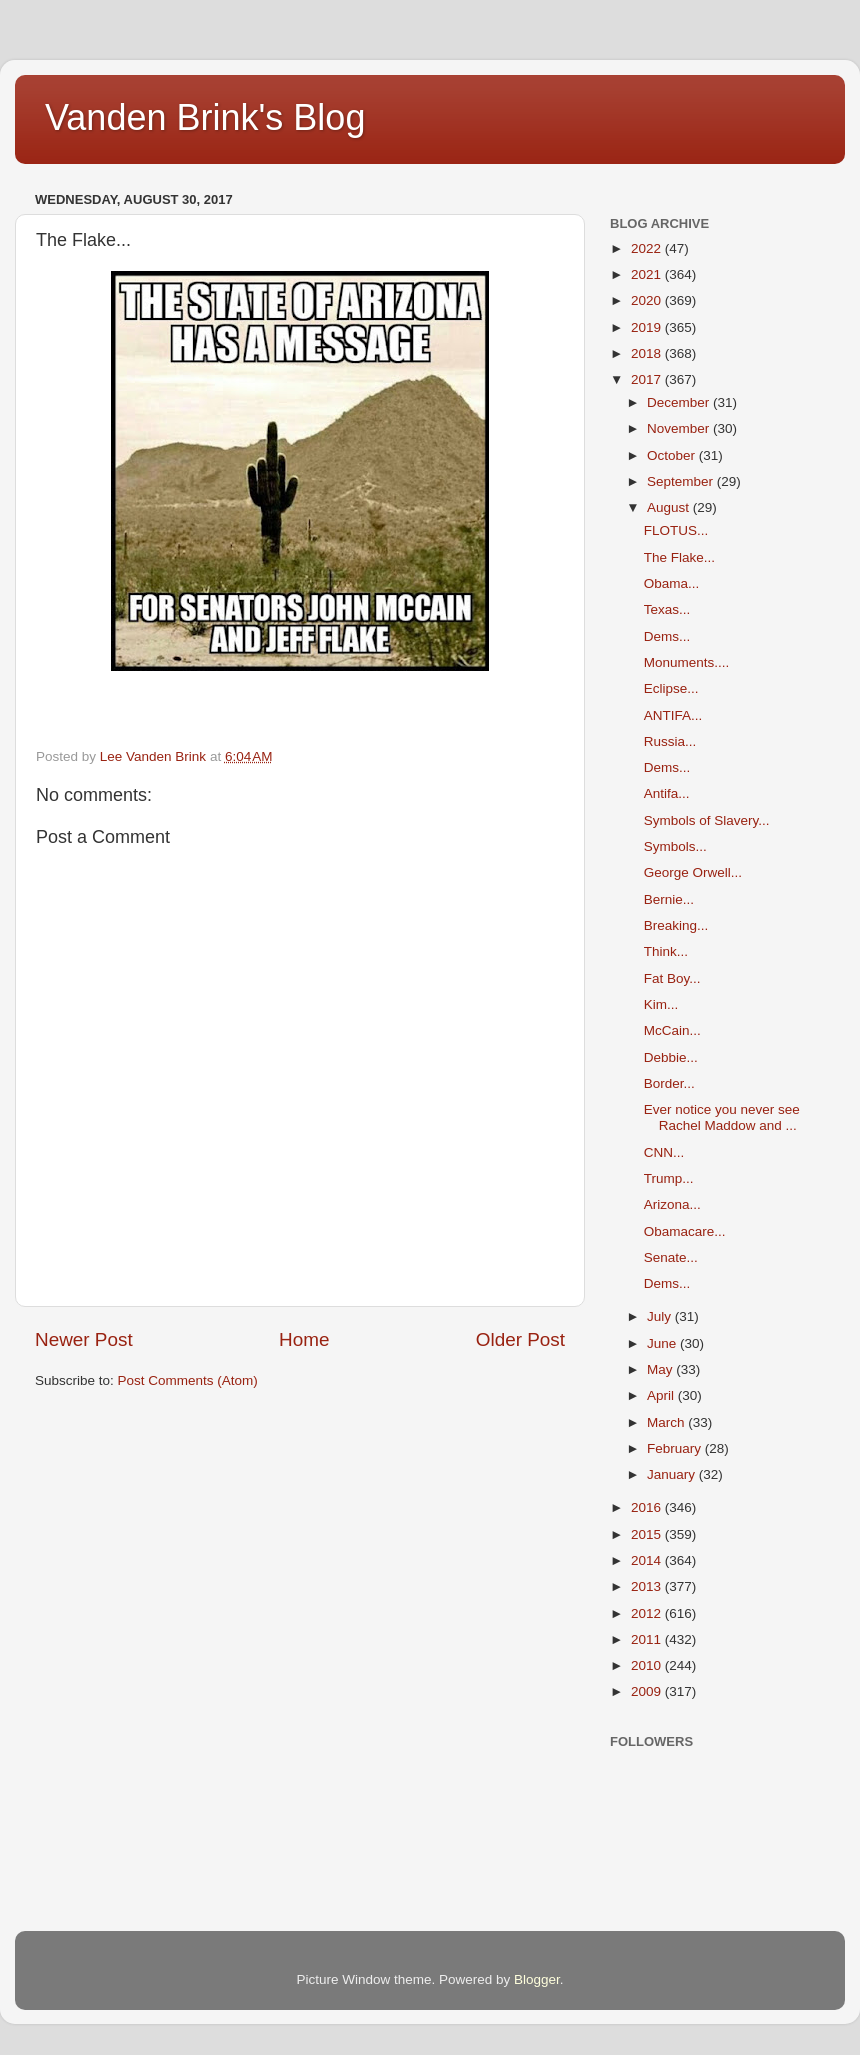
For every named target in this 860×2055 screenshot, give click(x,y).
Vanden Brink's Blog (205, 117)
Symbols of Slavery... (707, 820)
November (680, 428)
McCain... (672, 1030)
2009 (648, 1691)
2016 (648, 1507)
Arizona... (672, 1204)
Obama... (672, 583)
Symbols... (675, 846)
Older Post (520, 1339)
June (663, 1343)
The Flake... (679, 557)
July (661, 1316)
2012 (648, 1613)
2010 (648, 1665)
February (676, 1448)
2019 (648, 327)
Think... (666, 951)
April (662, 1395)
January (673, 1474)
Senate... (671, 1257)
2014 (648, 1560)
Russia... (670, 741)
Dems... (667, 636)
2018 (648, 353)
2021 (648, 274)
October (673, 455)
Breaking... (676, 925)
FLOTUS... (676, 530)
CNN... (664, 1152)
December (680, 402)
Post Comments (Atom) (188, 1380)
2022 (648, 248)
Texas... (667, 609)
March (667, 1422)
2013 (648, 1586)
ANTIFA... (673, 715)
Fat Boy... (672, 978)
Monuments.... (687, 662)
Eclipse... (671, 688)
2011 (648, 1639)
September (682, 481)
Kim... (661, 1004)
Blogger (537, 1979)
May (661, 1369)
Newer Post (84, 1339)
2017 (648, 379)
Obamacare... (685, 1231)
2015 (648, 1534)
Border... (669, 1083)
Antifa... (667, 793)
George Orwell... (693, 872)
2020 (648, 300)
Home (304, 1339)
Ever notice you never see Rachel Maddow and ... (722, 1117)
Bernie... (669, 899)
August (670, 507)
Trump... (669, 1178)
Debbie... (671, 1057)
